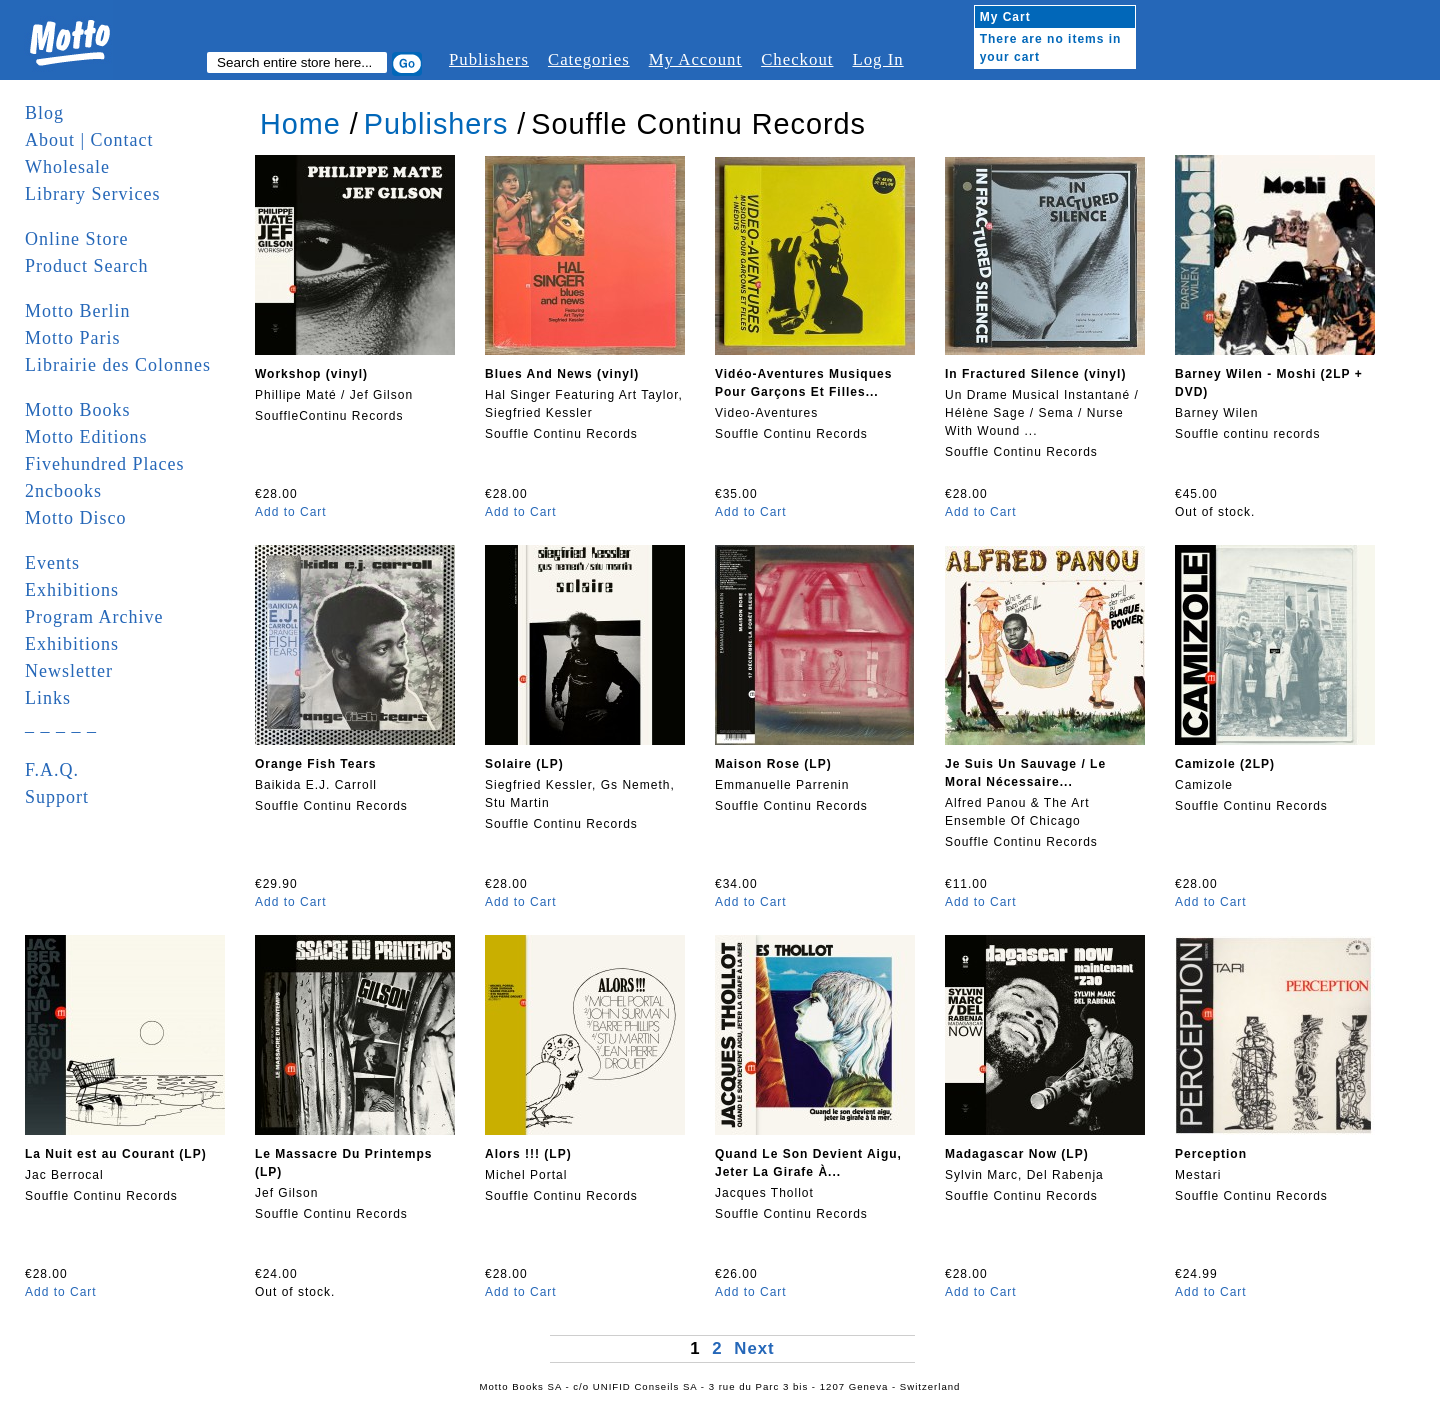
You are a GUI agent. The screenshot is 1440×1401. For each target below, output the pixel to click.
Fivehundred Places (104, 464)
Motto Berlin (78, 311)
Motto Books (78, 410)
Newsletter (69, 671)
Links (48, 698)
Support (57, 797)
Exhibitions (72, 590)
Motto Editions (86, 437)
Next (754, 1348)
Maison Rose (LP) (773, 764)
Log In (877, 59)
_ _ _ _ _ (61, 725)
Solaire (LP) (524, 764)
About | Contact (89, 140)
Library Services (92, 194)
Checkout (797, 59)
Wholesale (67, 167)
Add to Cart (291, 512)
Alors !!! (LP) (528, 1154)
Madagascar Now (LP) (1017, 1154)
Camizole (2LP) (1225, 764)
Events (52, 563)
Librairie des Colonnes (118, 365)
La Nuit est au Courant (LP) (116, 1154)
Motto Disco (76, 518)
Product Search (86, 266)
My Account (695, 59)
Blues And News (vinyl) (562, 374)
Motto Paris (73, 338)
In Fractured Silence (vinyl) (1035, 374)
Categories (589, 59)
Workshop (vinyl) (311, 374)
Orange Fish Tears (315, 764)
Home (300, 124)
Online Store (77, 239)
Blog (44, 113)
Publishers (489, 59)
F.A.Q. (52, 770)
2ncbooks (63, 491)
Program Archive (94, 617)
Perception (1211, 1154)
